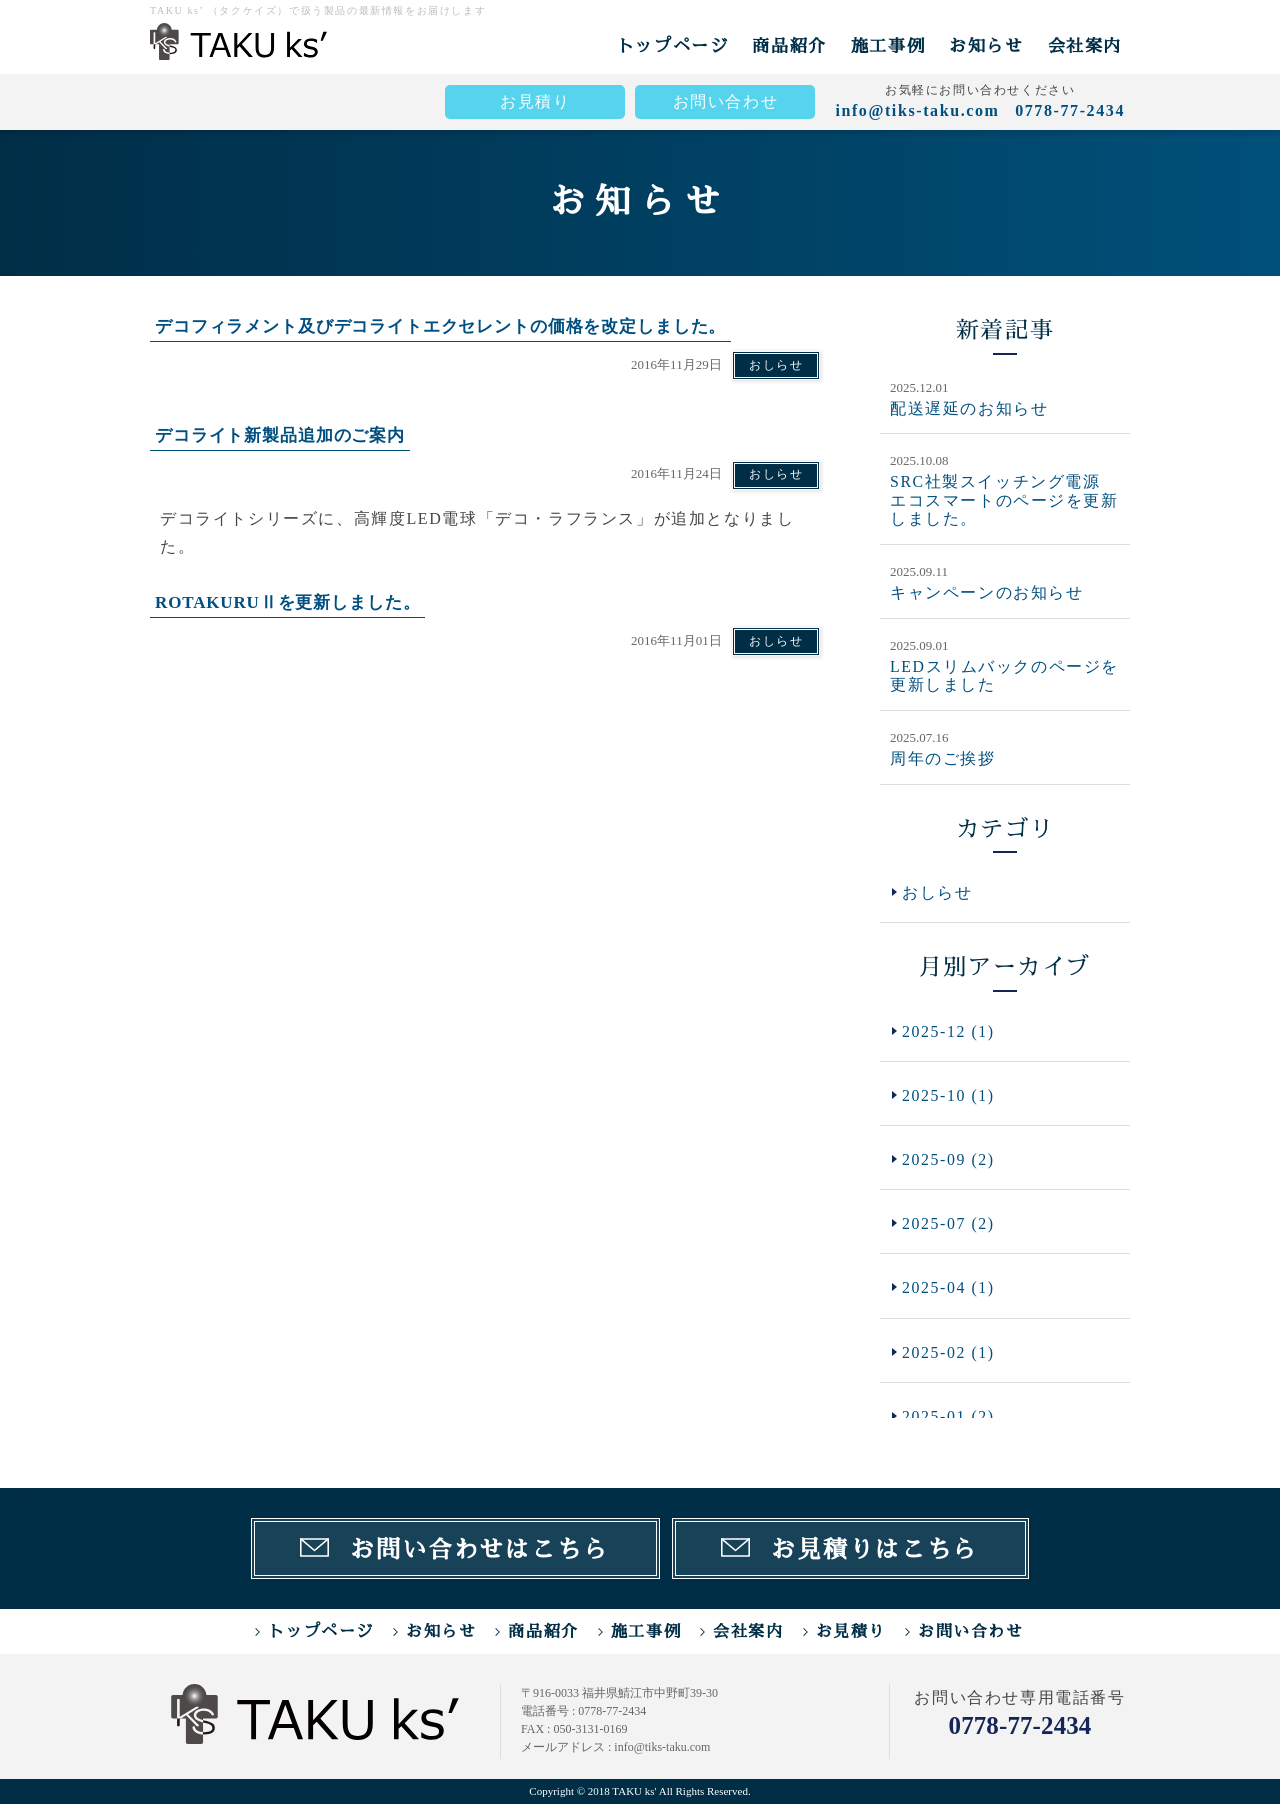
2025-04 (949, 1289)
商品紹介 (789, 45)
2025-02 (949, 1353)
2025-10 (949, 1094)
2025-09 (949, 1159)
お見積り (535, 101)
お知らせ (986, 45)
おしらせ (776, 365)
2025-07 (949, 1224)
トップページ (673, 45)
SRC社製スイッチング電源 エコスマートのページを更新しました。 (1004, 500)
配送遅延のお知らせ (969, 408)
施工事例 (888, 45)
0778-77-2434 (1020, 1724)
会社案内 (1085, 45)
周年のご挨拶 (943, 756)
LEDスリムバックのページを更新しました (1005, 673)
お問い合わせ (726, 101)
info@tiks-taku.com (917, 110)
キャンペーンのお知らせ (987, 591)
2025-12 (949, 1029)
